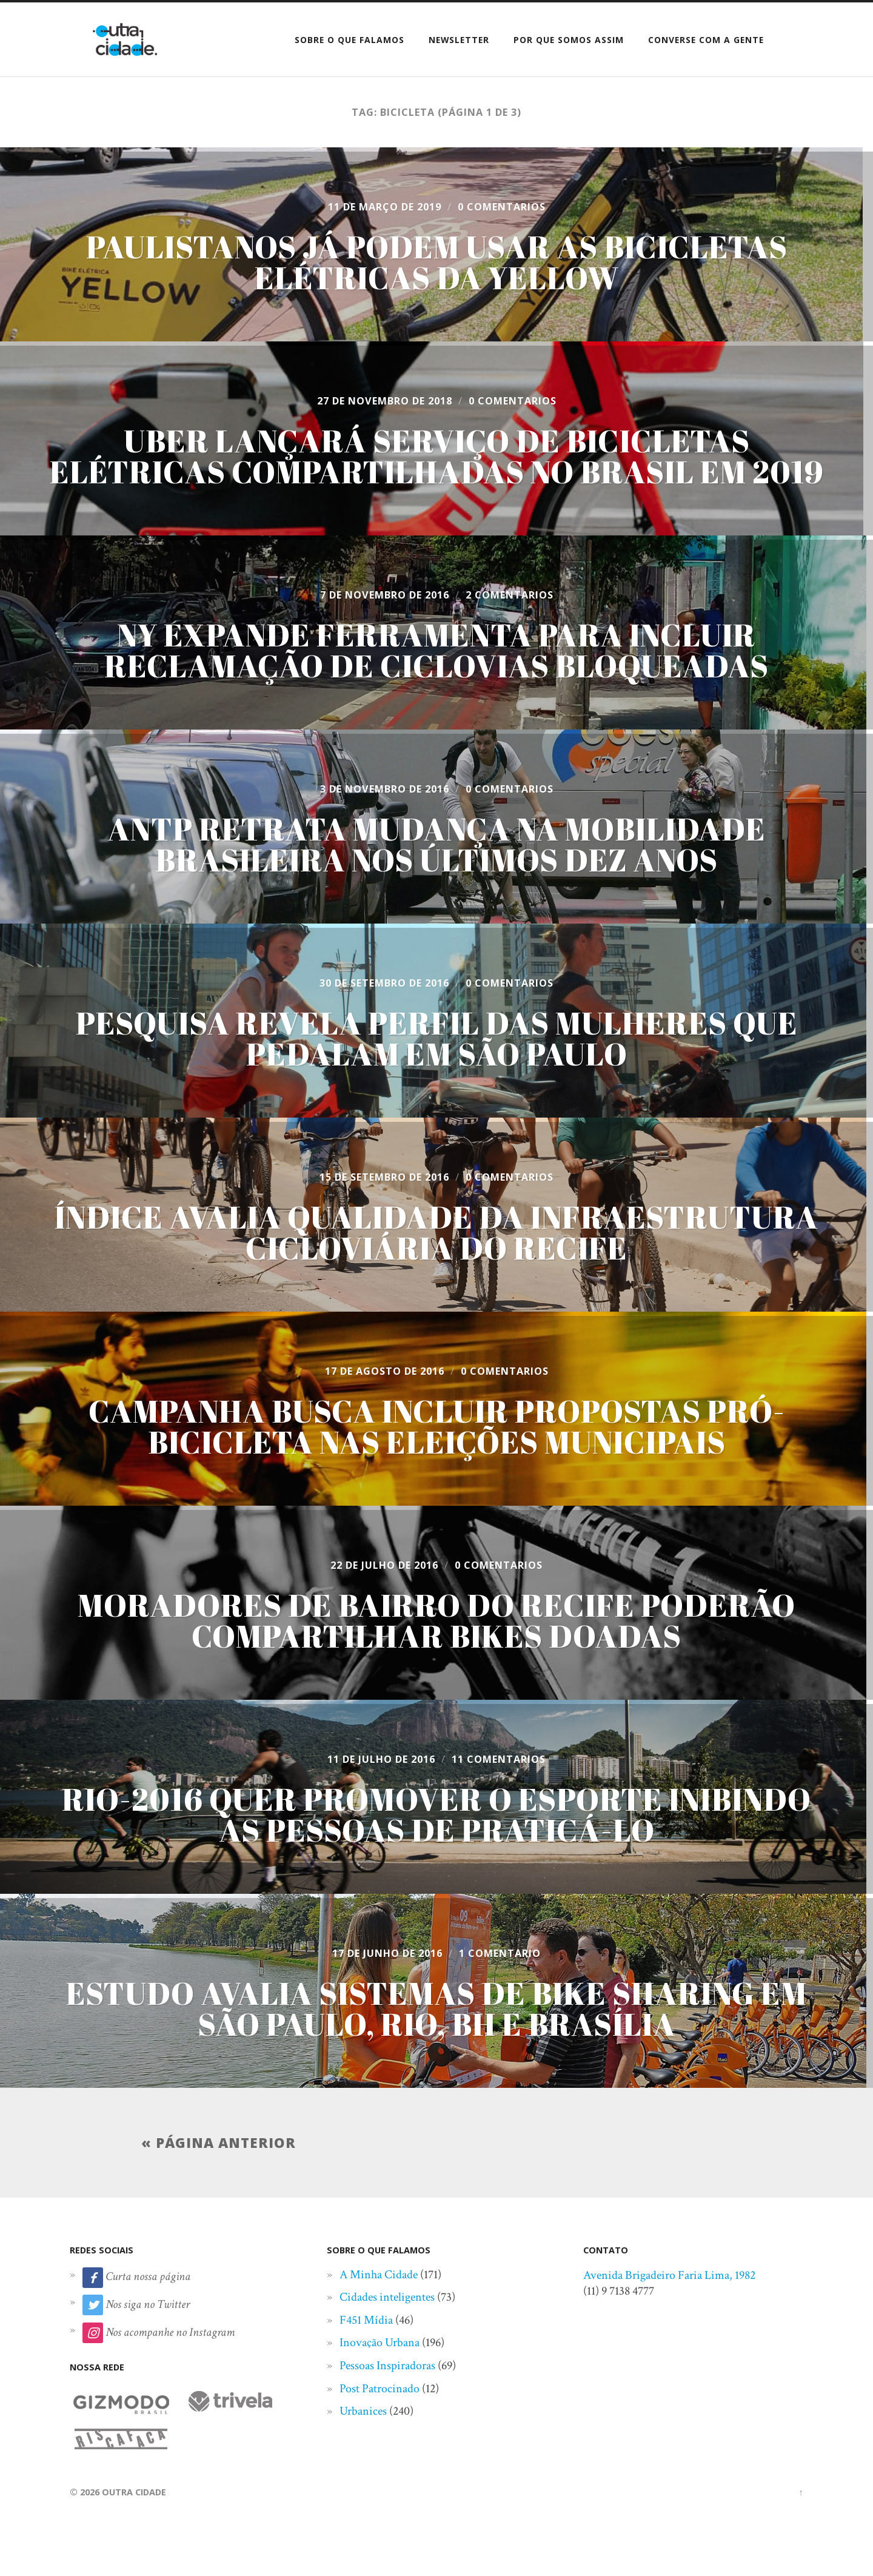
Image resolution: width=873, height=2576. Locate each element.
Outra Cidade (134, 2492)
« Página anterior (218, 2142)
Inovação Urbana (380, 2342)
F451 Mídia (366, 2320)
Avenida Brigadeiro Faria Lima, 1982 (669, 2275)
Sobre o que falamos (349, 39)
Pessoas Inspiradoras (387, 2365)
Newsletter (459, 39)
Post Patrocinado (380, 2389)
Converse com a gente (706, 39)
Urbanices (363, 2411)
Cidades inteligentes (387, 2297)
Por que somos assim (568, 39)
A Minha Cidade (379, 2275)
